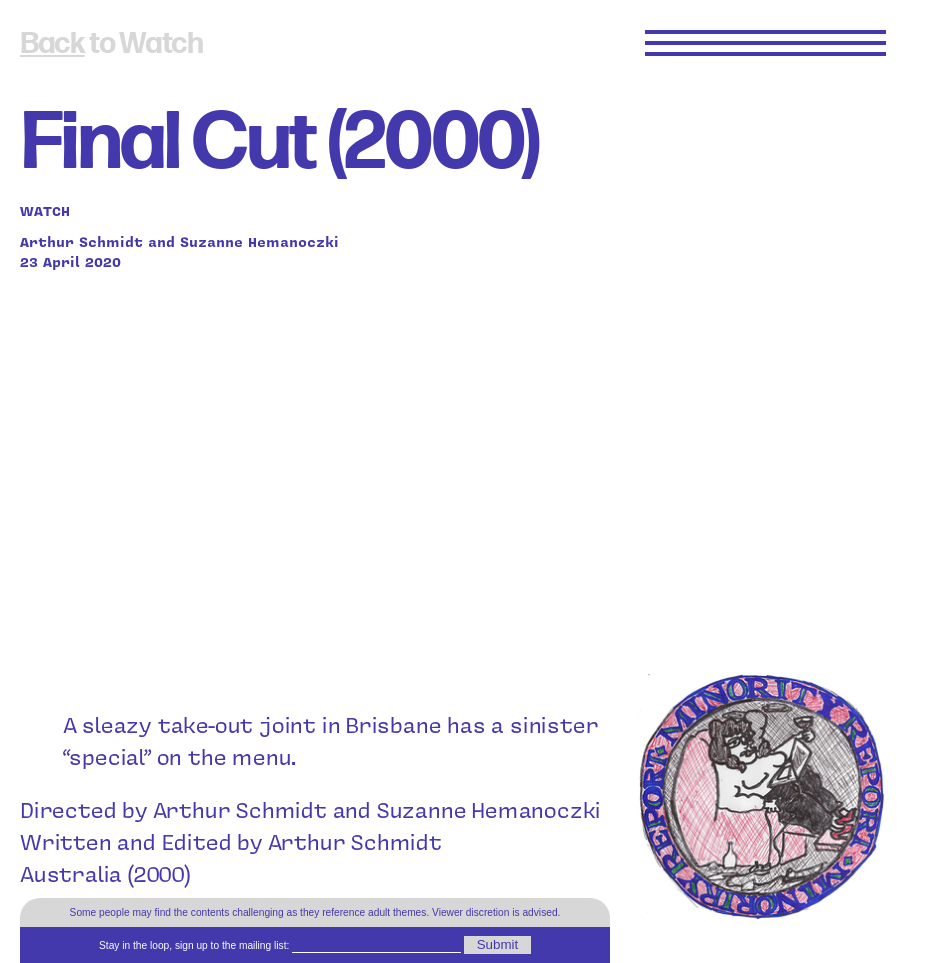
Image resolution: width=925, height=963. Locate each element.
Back (52, 44)
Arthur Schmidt (81, 241)
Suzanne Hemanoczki (259, 241)
